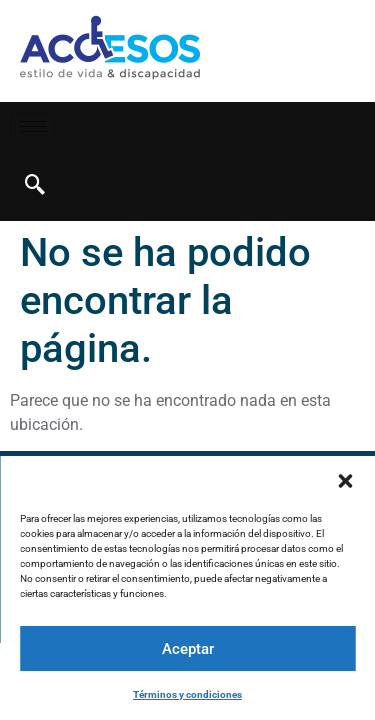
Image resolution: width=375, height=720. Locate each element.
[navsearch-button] (35, 186)
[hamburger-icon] (32, 126)
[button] (345, 481)
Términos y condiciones (187, 694)
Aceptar (188, 649)
